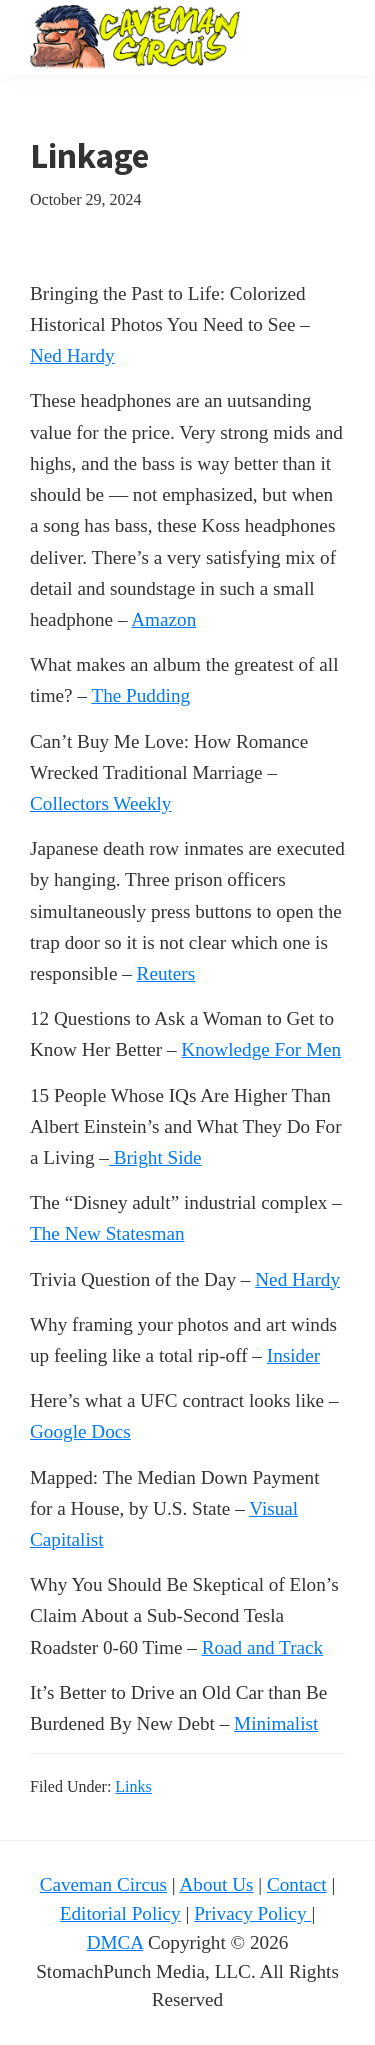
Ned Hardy (72, 355)
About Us (216, 1884)
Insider (293, 1355)
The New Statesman (107, 1233)
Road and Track (263, 1647)
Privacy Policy (252, 1913)
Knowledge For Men (261, 1049)
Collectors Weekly (100, 803)
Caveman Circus (103, 1884)
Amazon (163, 619)
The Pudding (140, 695)
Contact (297, 1884)
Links (133, 1786)
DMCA (115, 1942)
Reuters (166, 973)
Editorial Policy (120, 1913)
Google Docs (80, 1431)
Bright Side (155, 1157)
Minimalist (276, 1723)
